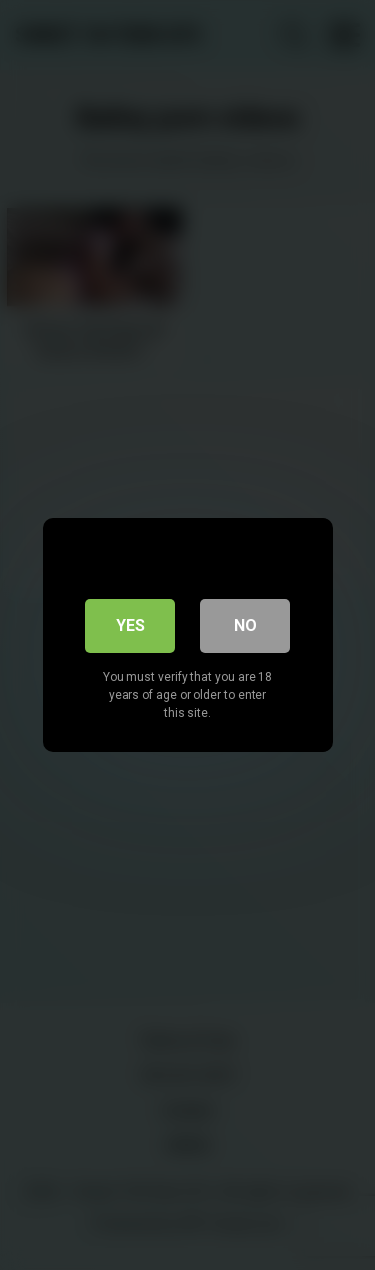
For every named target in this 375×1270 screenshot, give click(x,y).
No (245, 625)
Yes (130, 625)
